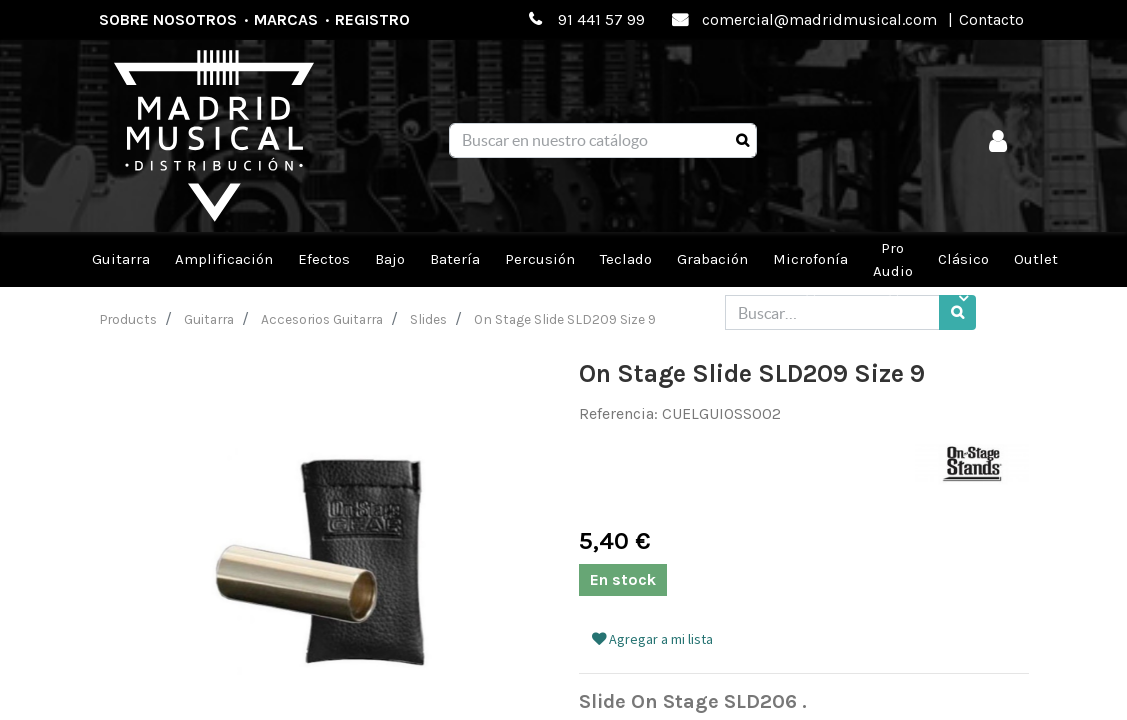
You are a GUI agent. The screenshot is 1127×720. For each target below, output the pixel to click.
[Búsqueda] (742, 141)
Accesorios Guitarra (322, 319)
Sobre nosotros (168, 19)
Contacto (991, 19)
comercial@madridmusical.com (819, 19)
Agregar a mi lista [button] (652, 639)
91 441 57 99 (601, 19)
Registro (372, 19)
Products (128, 319)
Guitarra (209, 319)
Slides (428, 319)
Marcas (286, 19)
